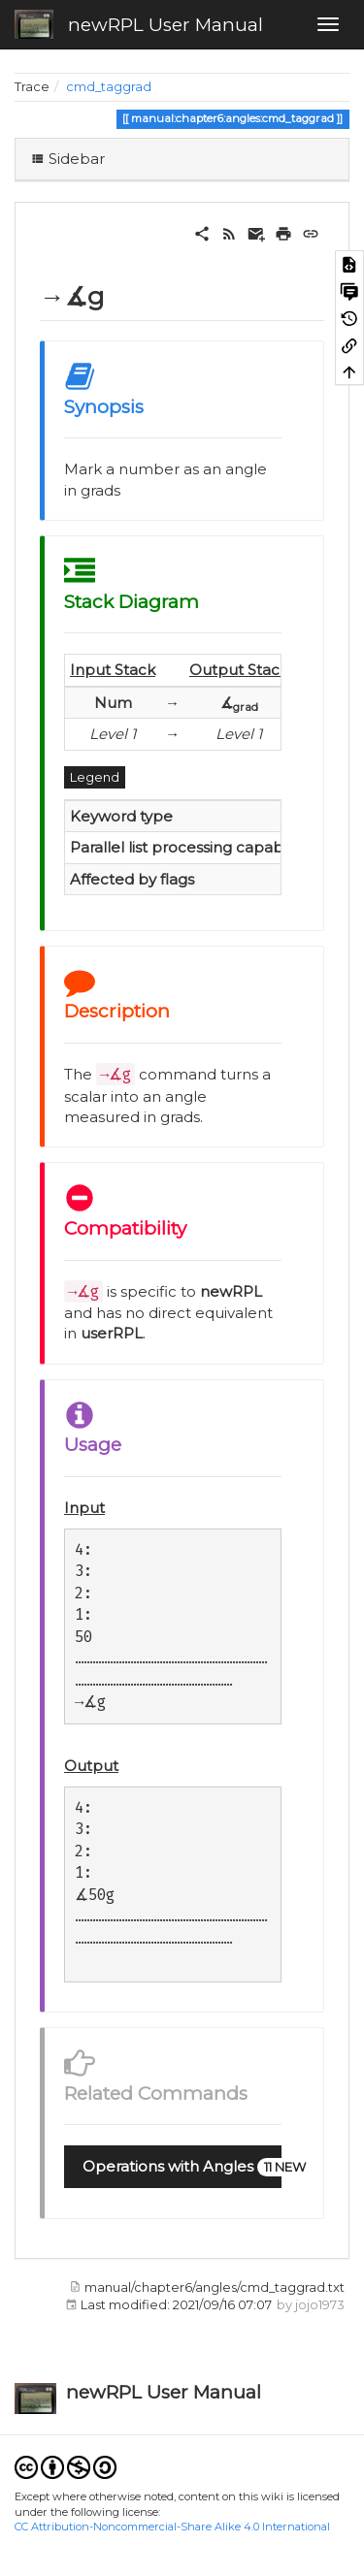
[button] (172, 2166)
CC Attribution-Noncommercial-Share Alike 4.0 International (172, 2526)
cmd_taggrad (108, 87)
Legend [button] (94, 777)
